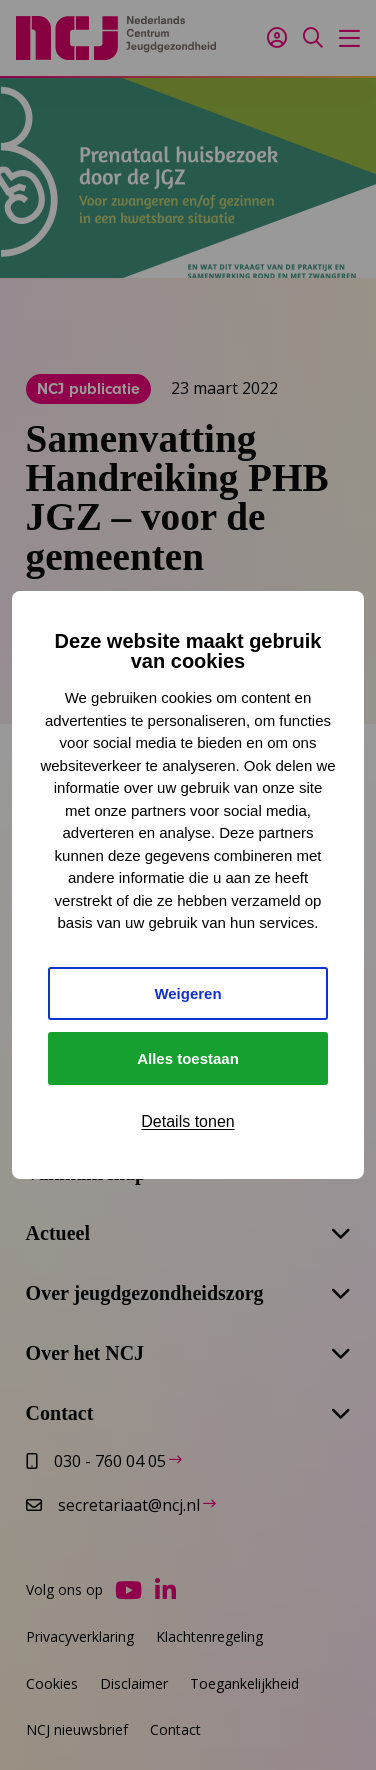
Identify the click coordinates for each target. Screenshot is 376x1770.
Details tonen (187, 1121)
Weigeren (187, 993)
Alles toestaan (188, 1058)
